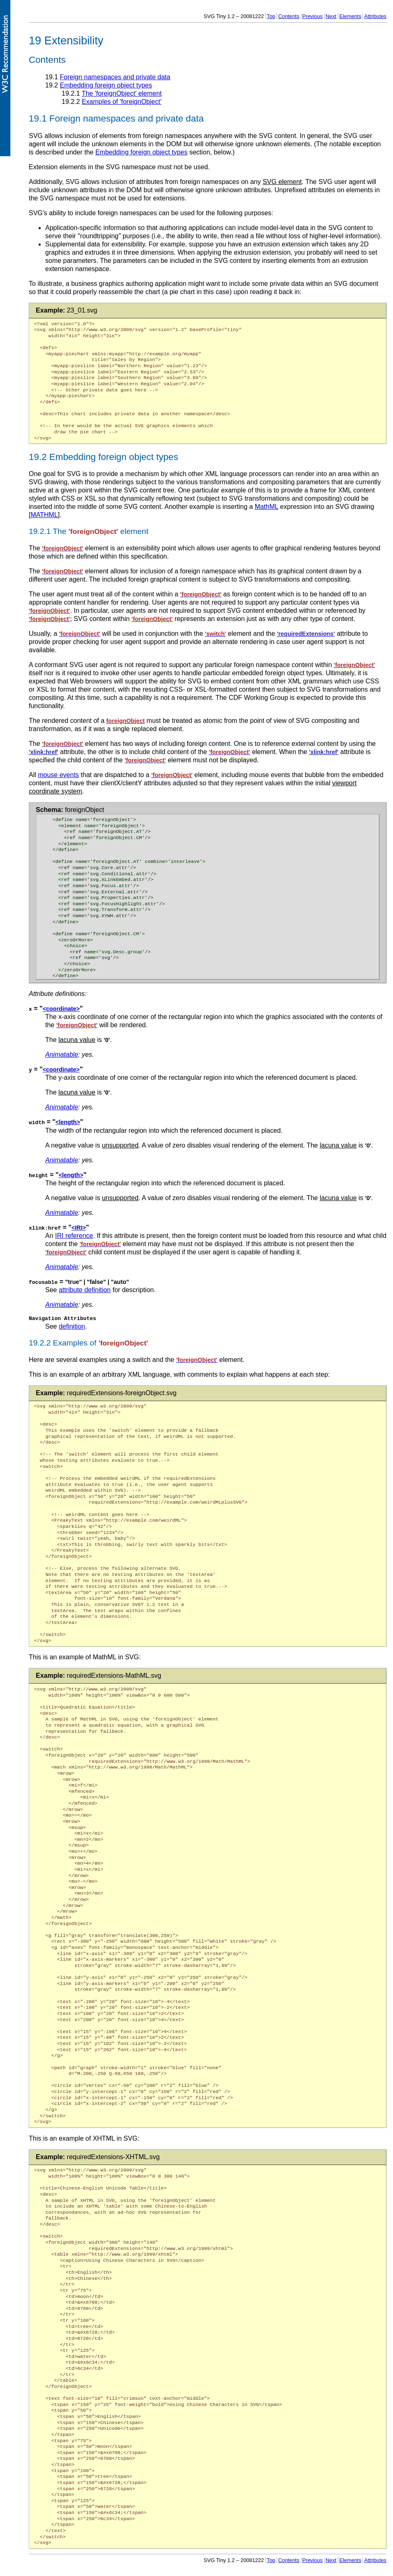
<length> (67, 1122)
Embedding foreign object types (106, 85)
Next (331, 16)
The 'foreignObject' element (122, 93)
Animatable (61, 1054)
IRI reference (74, 1235)
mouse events (58, 774)
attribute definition (85, 1289)
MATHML (44, 514)
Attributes (375, 16)
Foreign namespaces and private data (115, 77)
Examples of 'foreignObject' (122, 101)
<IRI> (79, 1227)
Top (271, 16)
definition (72, 1325)
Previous (312, 16)
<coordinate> (61, 1008)
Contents (288, 16)
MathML (266, 506)
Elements (350, 16)
